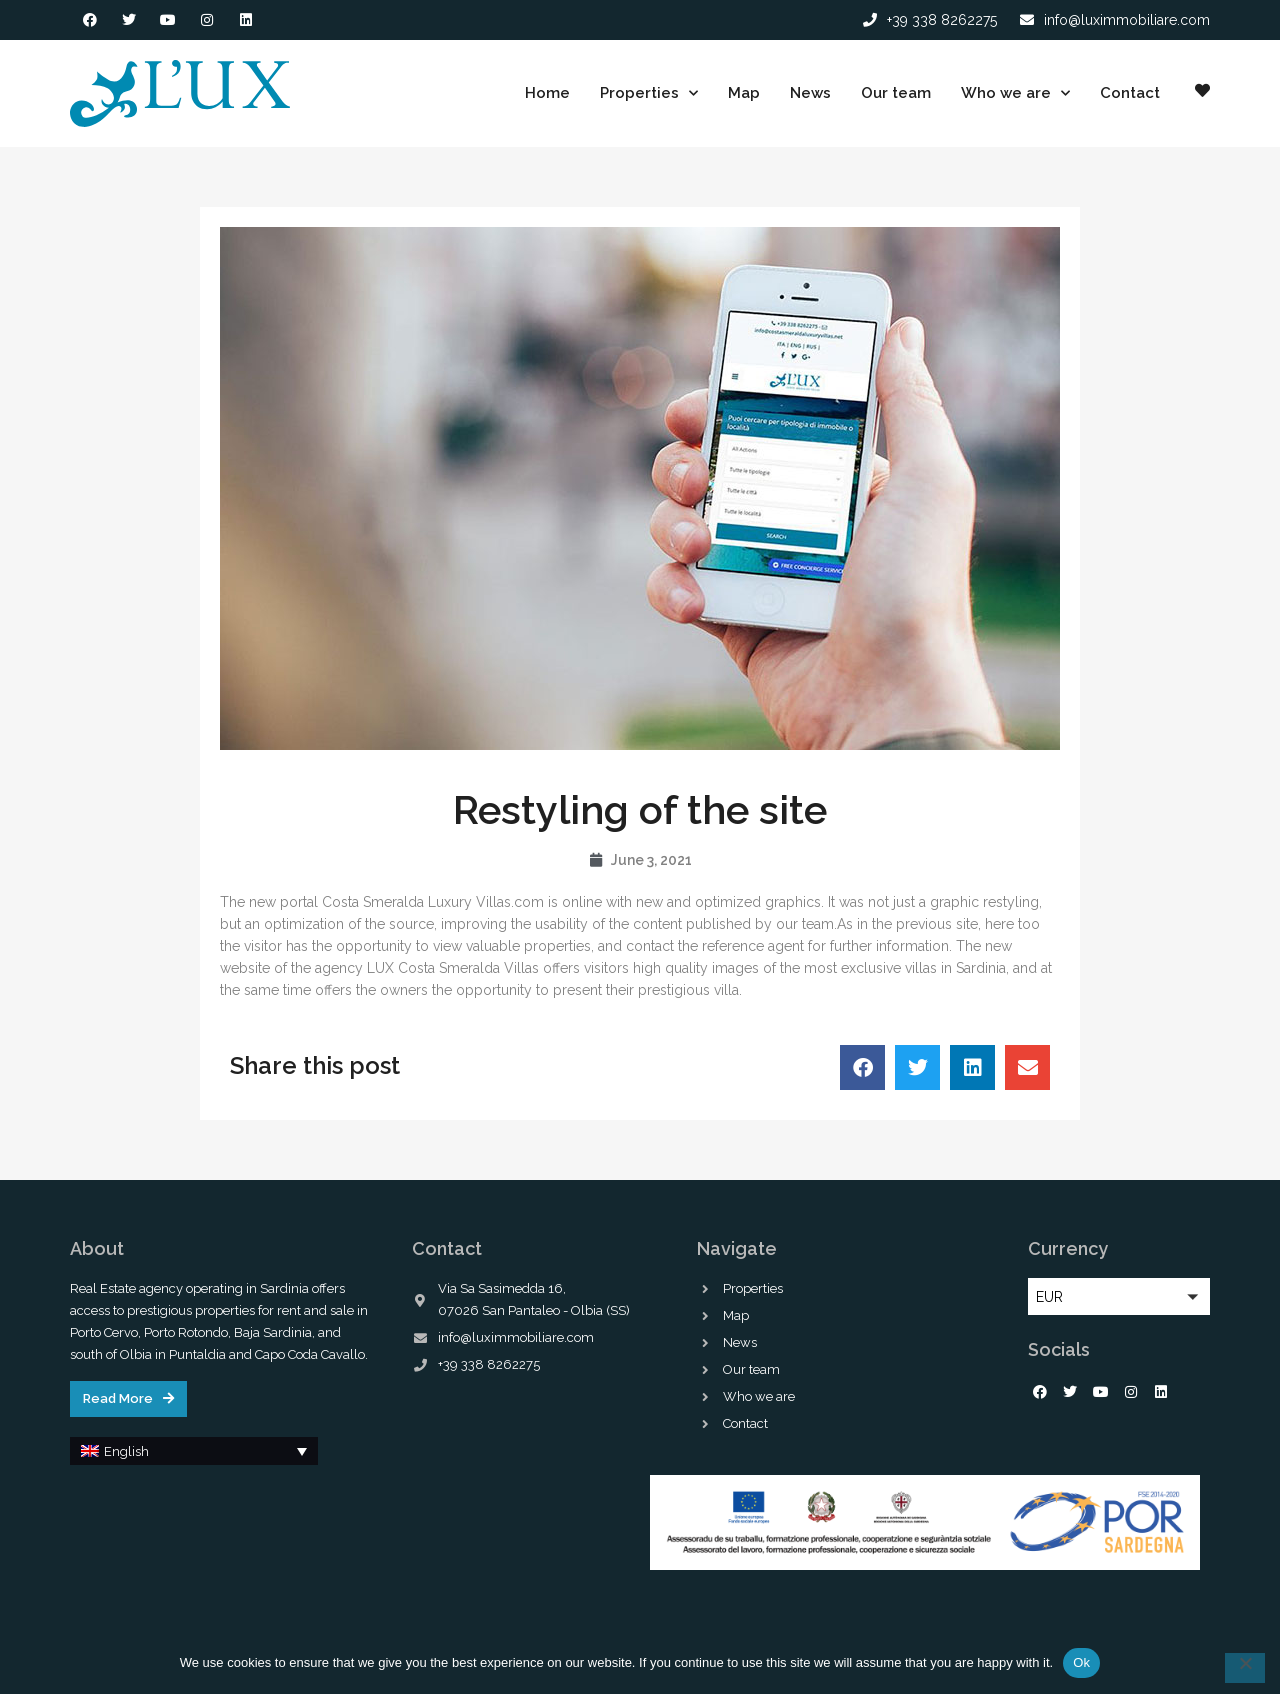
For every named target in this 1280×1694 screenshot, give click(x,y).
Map (744, 93)
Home (547, 93)
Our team (896, 93)
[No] (1245, 1668)
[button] (862, 1067)
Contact (1130, 93)
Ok (1081, 1662)
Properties (649, 93)
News (810, 93)
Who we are (1015, 93)
